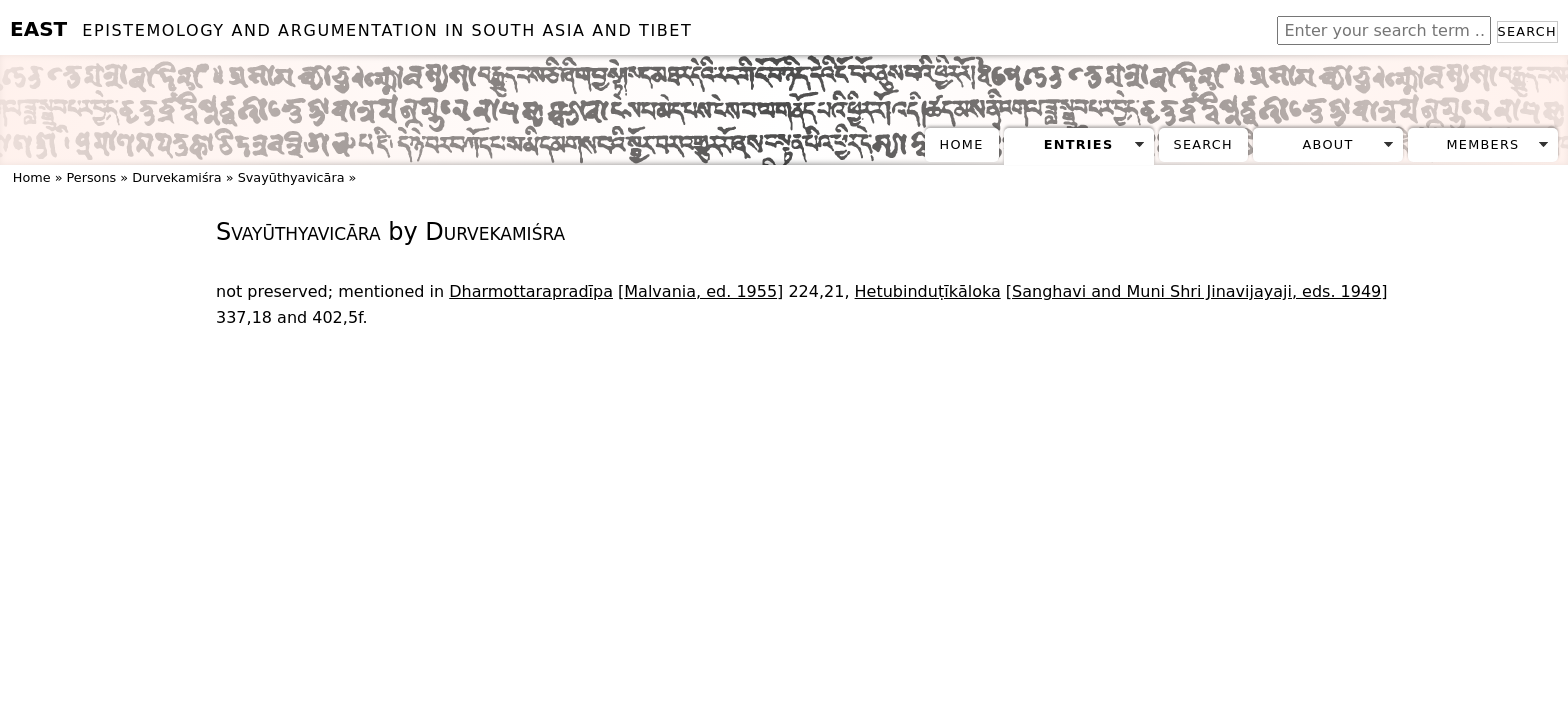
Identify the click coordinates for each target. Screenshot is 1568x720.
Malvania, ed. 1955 (700, 291)
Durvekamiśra (177, 177)
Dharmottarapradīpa (531, 291)
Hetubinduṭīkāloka (928, 291)
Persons (92, 177)
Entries (1079, 144)
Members (1482, 144)
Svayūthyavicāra (291, 177)
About (1328, 144)
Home (962, 144)
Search (1527, 31)
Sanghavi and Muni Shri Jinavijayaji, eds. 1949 (1196, 291)
